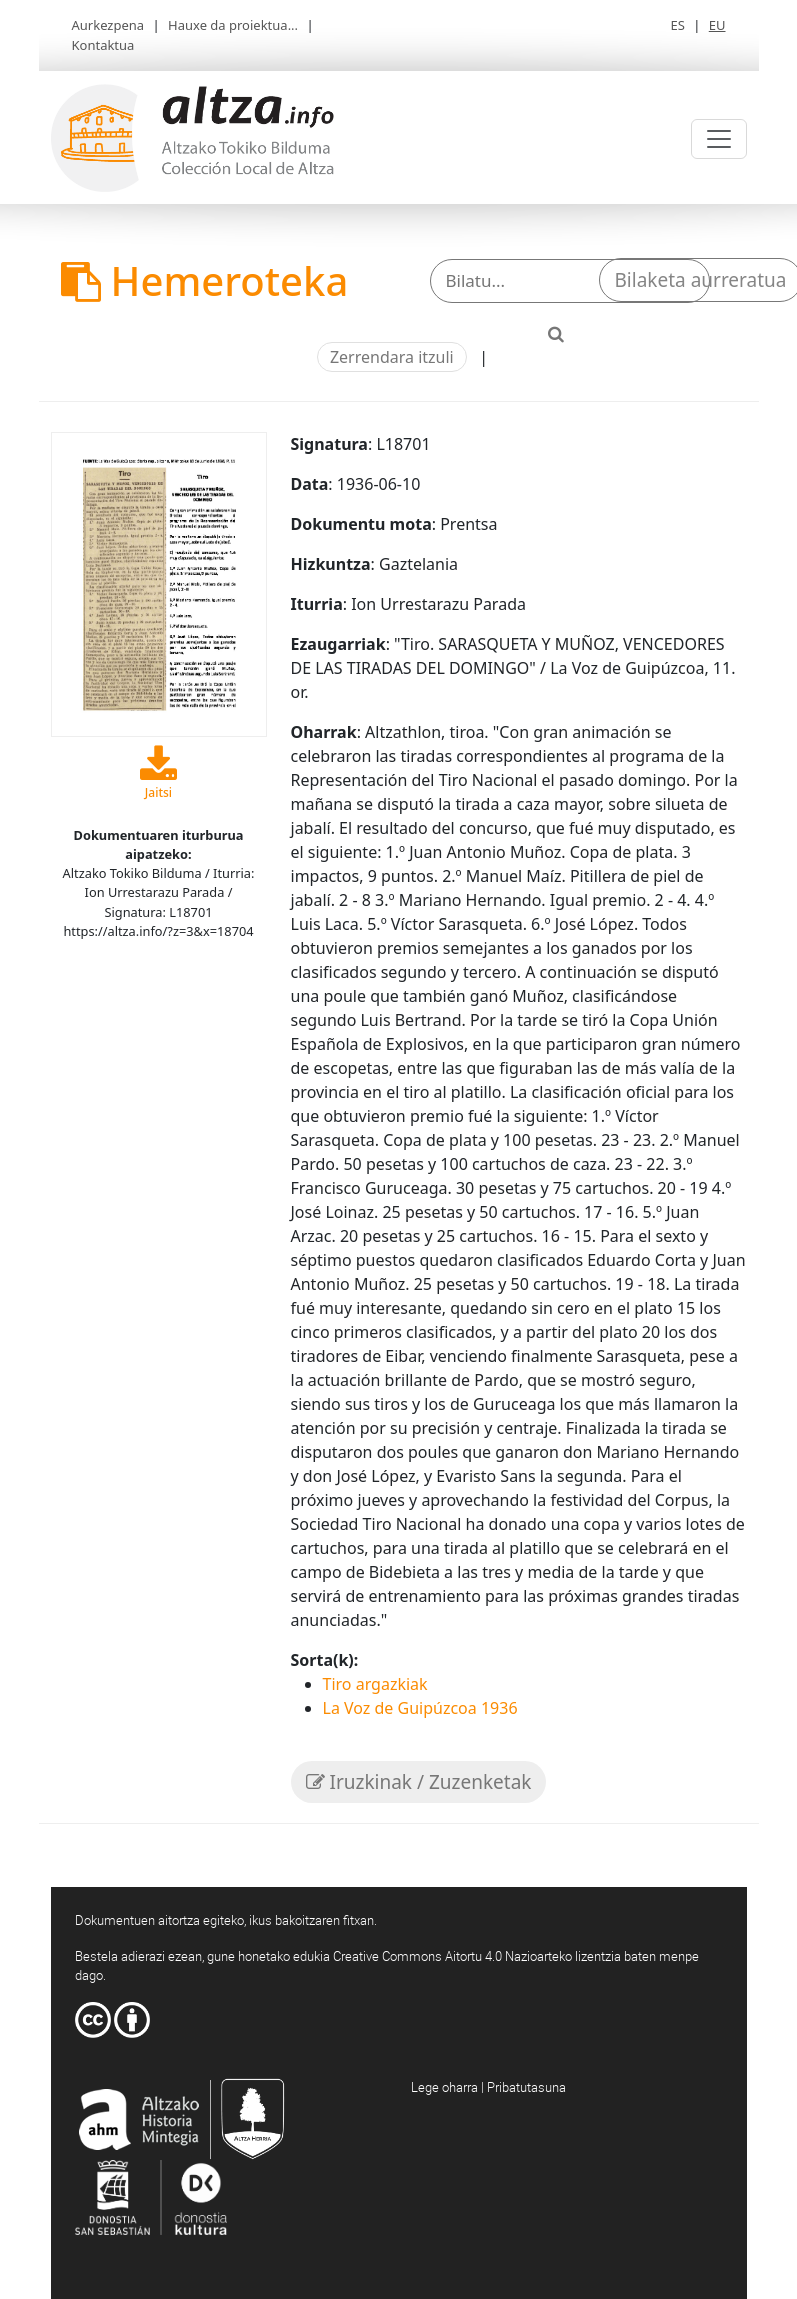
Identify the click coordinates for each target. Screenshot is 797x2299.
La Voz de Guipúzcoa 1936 (420, 1708)
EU (717, 25)
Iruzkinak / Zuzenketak (419, 1782)
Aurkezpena (108, 25)
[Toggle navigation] (719, 139)
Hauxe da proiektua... (233, 25)
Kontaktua (103, 45)
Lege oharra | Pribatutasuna (488, 2087)
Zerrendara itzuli (392, 357)
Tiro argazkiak (375, 1684)
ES (677, 25)
